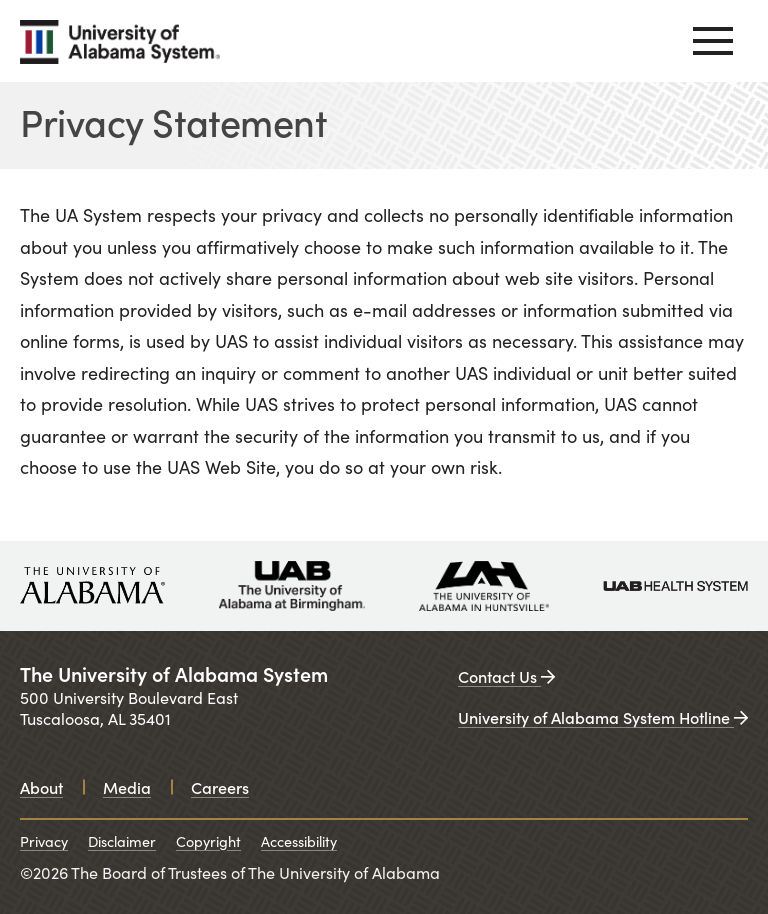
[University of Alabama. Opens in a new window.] (92, 586)
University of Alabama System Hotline (603, 717)
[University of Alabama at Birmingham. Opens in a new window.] (291, 586)
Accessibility (299, 841)
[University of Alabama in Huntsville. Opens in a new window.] (484, 586)
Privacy (44, 841)
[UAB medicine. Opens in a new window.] (675, 586)
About (41, 787)
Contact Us (506, 676)
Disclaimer (122, 841)
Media (127, 787)
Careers (220, 787)
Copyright (208, 841)
